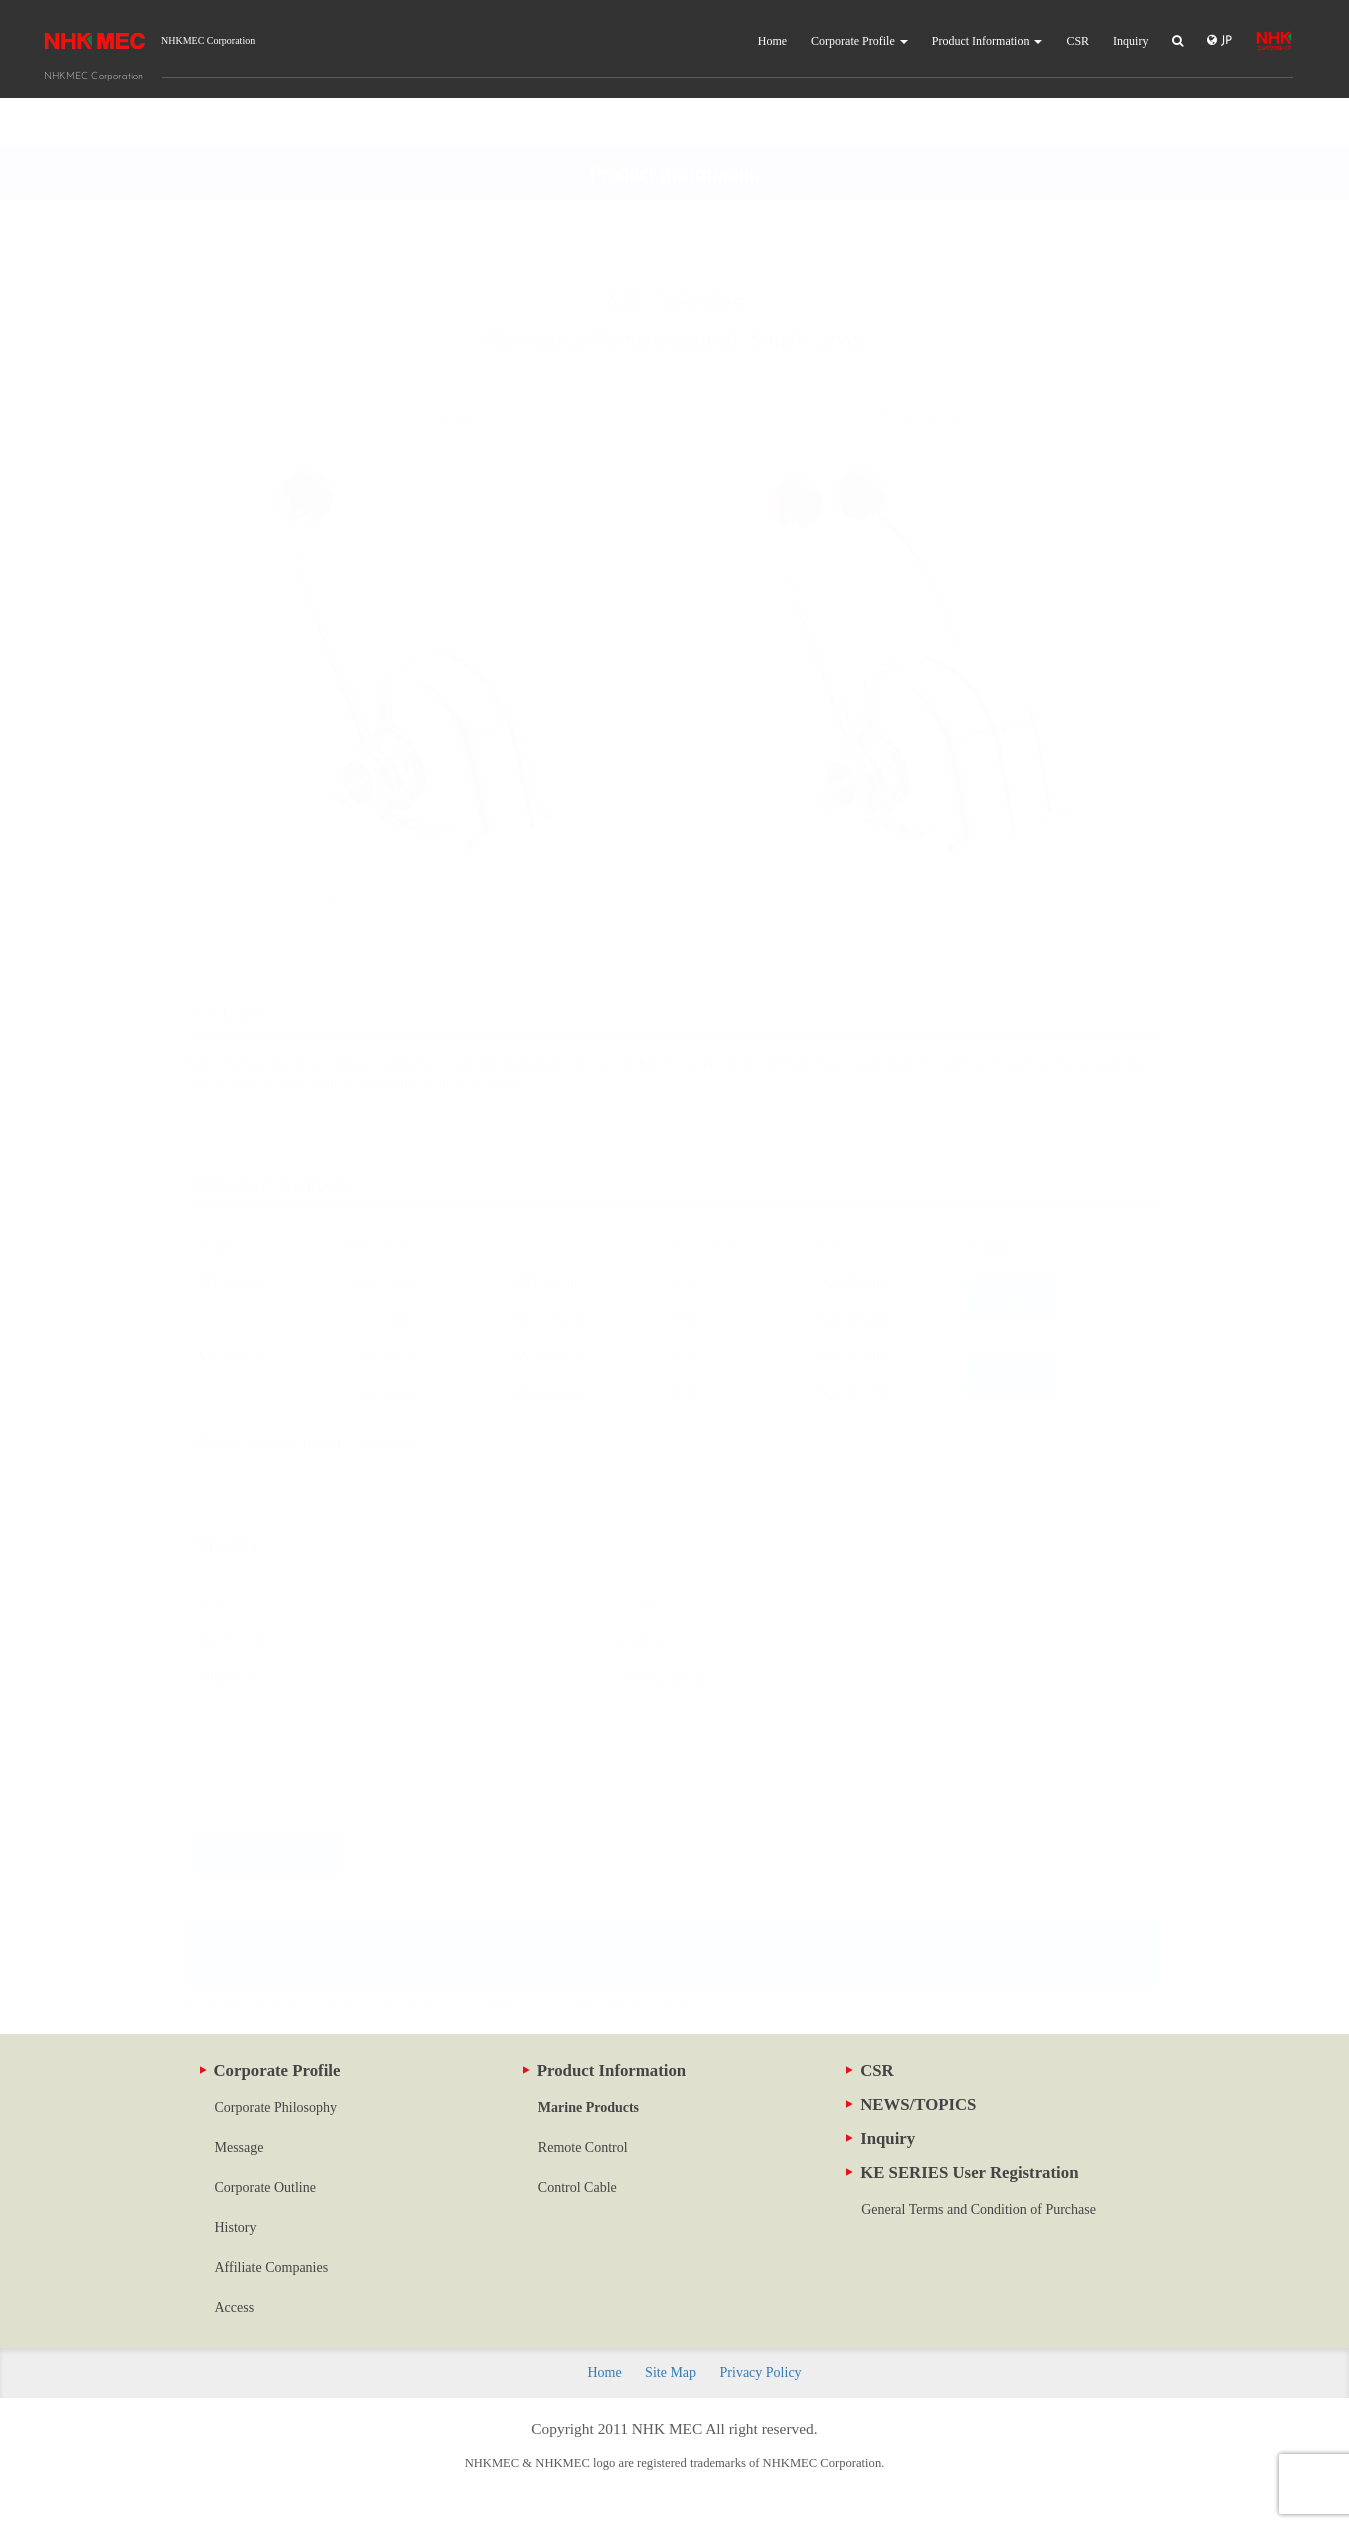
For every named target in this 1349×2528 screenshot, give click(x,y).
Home (772, 41)
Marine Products (588, 2107)
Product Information (604, 2070)
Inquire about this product (674, 1903)
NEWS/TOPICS (911, 2104)
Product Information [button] (987, 41)
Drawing (1013, 1249)
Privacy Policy (761, 2372)
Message (239, 2147)
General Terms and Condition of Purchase (978, 2209)
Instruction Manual (267, 1803)
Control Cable (577, 2187)
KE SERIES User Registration (962, 2172)
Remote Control (583, 2147)
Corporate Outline (265, 2187)
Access (235, 2307)
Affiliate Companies (272, 2267)
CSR (1077, 41)
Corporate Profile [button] (859, 41)
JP (1219, 40)
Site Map (670, 2372)
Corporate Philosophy (276, 2107)
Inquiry (1130, 41)
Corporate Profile (270, 2070)
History (236, 2227)
